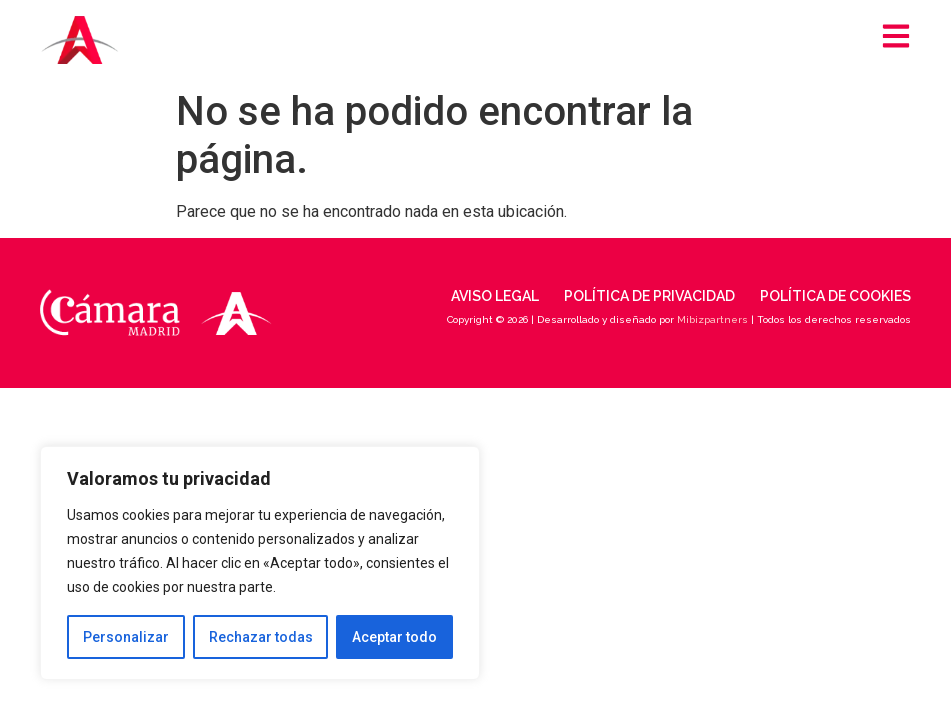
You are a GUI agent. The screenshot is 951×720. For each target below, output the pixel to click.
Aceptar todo (394, 637)
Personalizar (126, 637)
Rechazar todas (261, 637)
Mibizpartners (712, 319)
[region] (260, 563)
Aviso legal (495, 296)
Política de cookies (835, 296)
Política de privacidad (649, 296)
